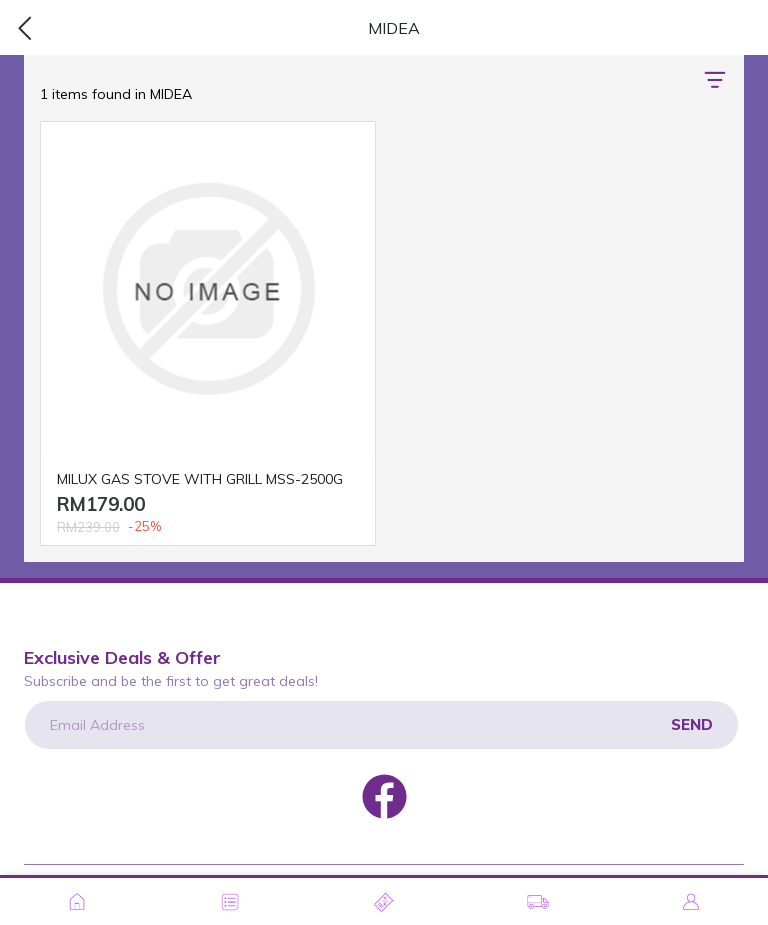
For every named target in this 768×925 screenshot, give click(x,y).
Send (692, 724)
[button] (715, 80)
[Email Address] (381, 725)
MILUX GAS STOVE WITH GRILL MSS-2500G (200, 479)
